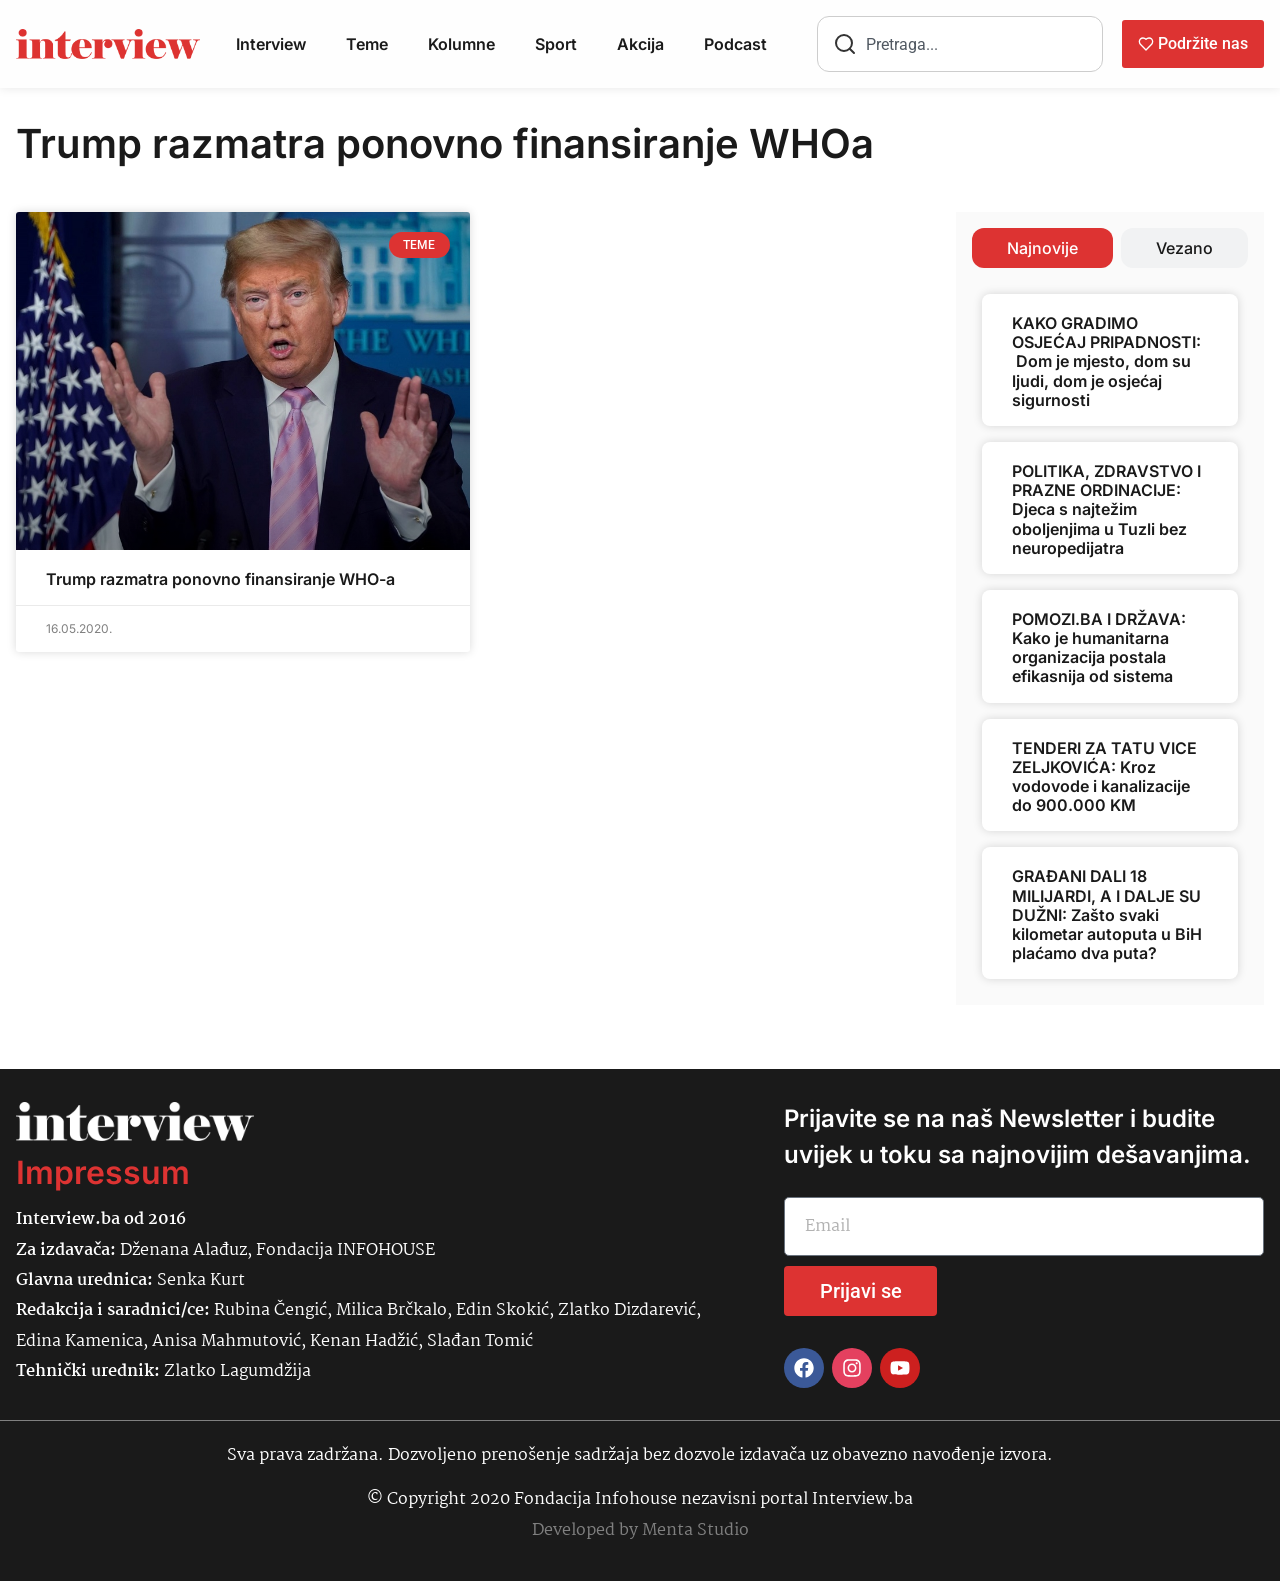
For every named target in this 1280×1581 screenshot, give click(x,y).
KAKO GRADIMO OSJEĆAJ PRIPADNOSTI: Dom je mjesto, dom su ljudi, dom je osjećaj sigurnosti (1106, 361)
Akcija (640, 44)
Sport (556, 44)
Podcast (735, 44)
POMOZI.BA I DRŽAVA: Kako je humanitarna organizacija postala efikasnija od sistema (1099, 648)
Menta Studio (695, 1530)
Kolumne (461, 44)
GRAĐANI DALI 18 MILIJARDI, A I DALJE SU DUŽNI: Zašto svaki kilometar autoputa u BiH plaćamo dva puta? (1107, 914)
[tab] (1042, 248)
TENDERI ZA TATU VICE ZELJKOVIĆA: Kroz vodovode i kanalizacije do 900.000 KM (1104, 777)
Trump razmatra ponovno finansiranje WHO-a (220, 579)
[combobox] (960, 44)
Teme (367, 44)
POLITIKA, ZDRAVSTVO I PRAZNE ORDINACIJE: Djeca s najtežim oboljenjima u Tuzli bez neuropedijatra (1106, 509)
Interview (271, 44)
